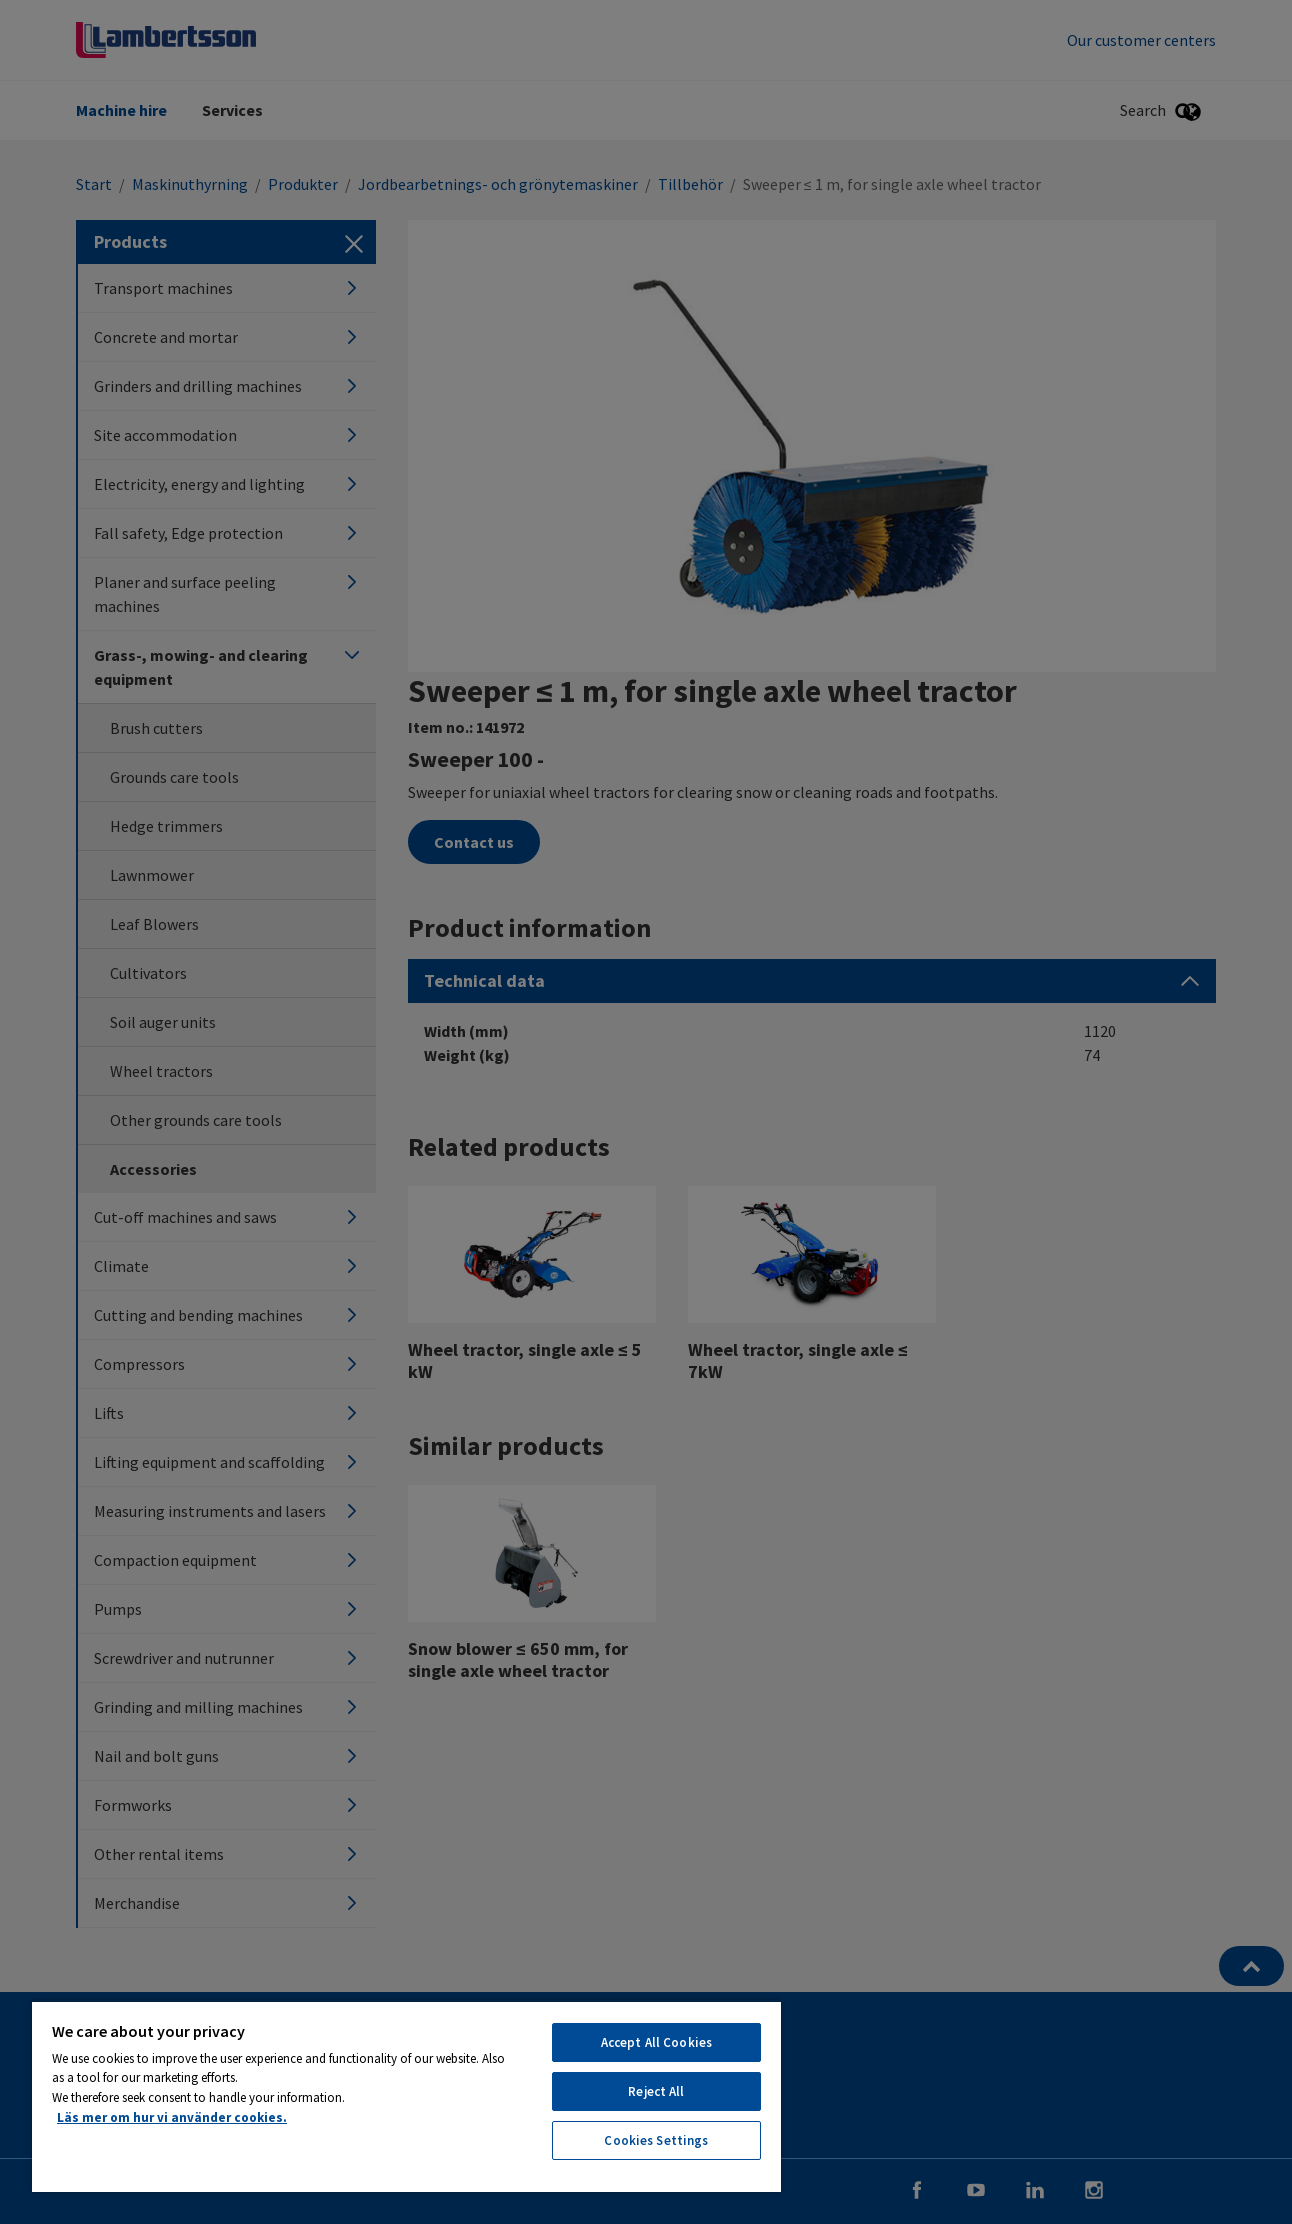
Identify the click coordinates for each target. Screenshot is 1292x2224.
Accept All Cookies (656, 2042)
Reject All (656, 2091)
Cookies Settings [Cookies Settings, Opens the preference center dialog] (656, 2140)
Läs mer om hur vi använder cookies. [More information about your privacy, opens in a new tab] (172, 2117)
